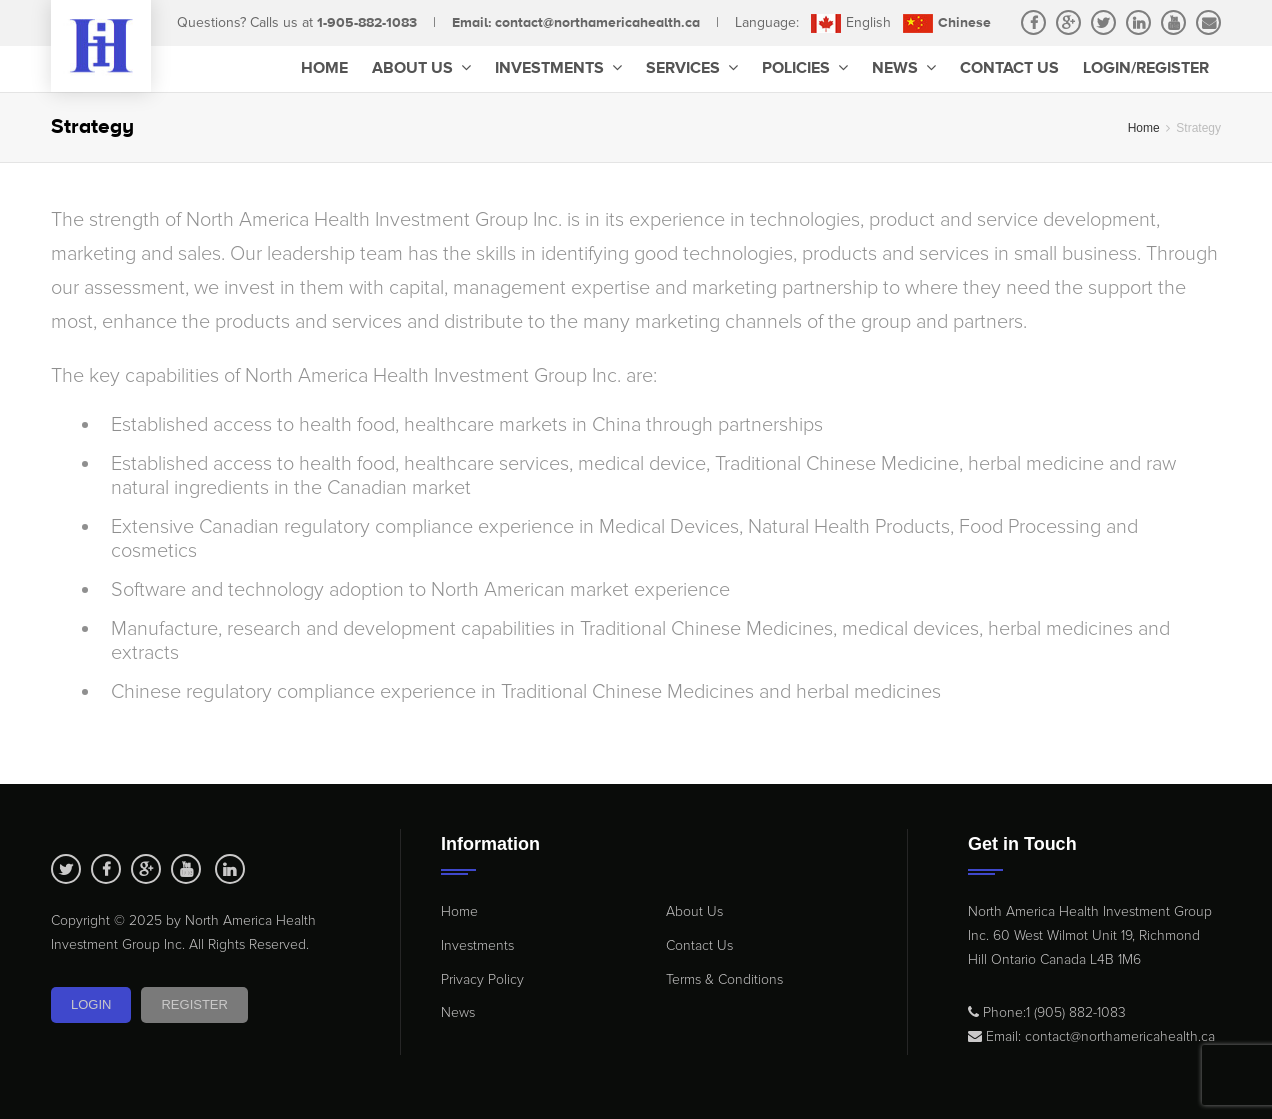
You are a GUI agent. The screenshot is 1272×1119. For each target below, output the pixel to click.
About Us (421, 68)
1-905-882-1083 (367, 23)
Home (324, 69)
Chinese (947, 23)
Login (91, 1004)
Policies (805, 68)
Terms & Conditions (724, 979)
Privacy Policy (482, 979)
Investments (558, 68)
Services (692, 68)
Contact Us (1009, 69)
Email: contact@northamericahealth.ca (576, 23)
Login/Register (1146, 69)
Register (194, 1004)
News (904, 68)
